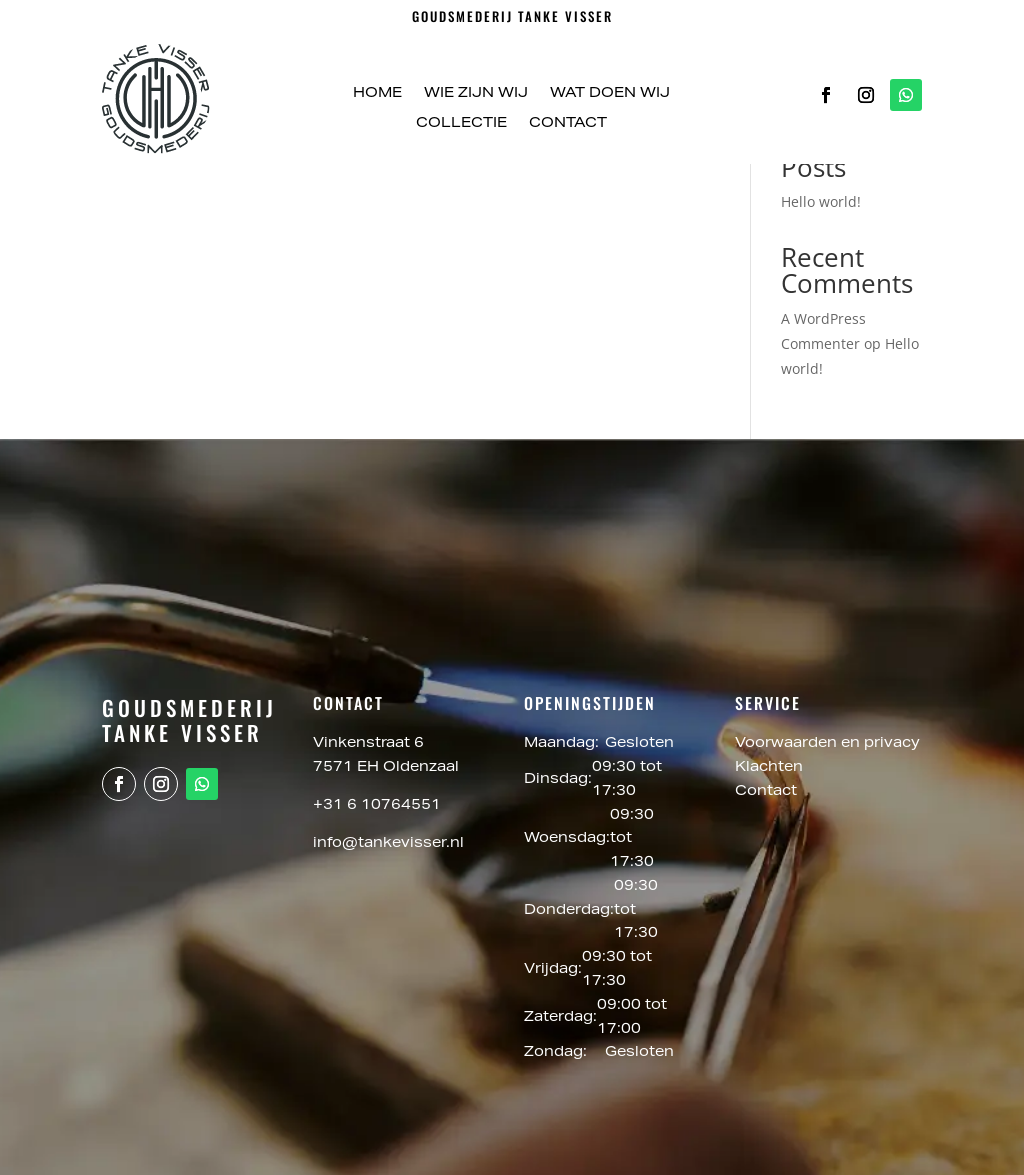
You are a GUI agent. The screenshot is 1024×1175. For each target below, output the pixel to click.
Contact (568, 124)
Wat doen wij (610, 94)
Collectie (461, 124)
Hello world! (821, 201)
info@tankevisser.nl (388, 844)
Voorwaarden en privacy (827, 744)
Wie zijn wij (476, 94)
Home (377, 94)
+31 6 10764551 (377, 806)
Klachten (769, 768)
